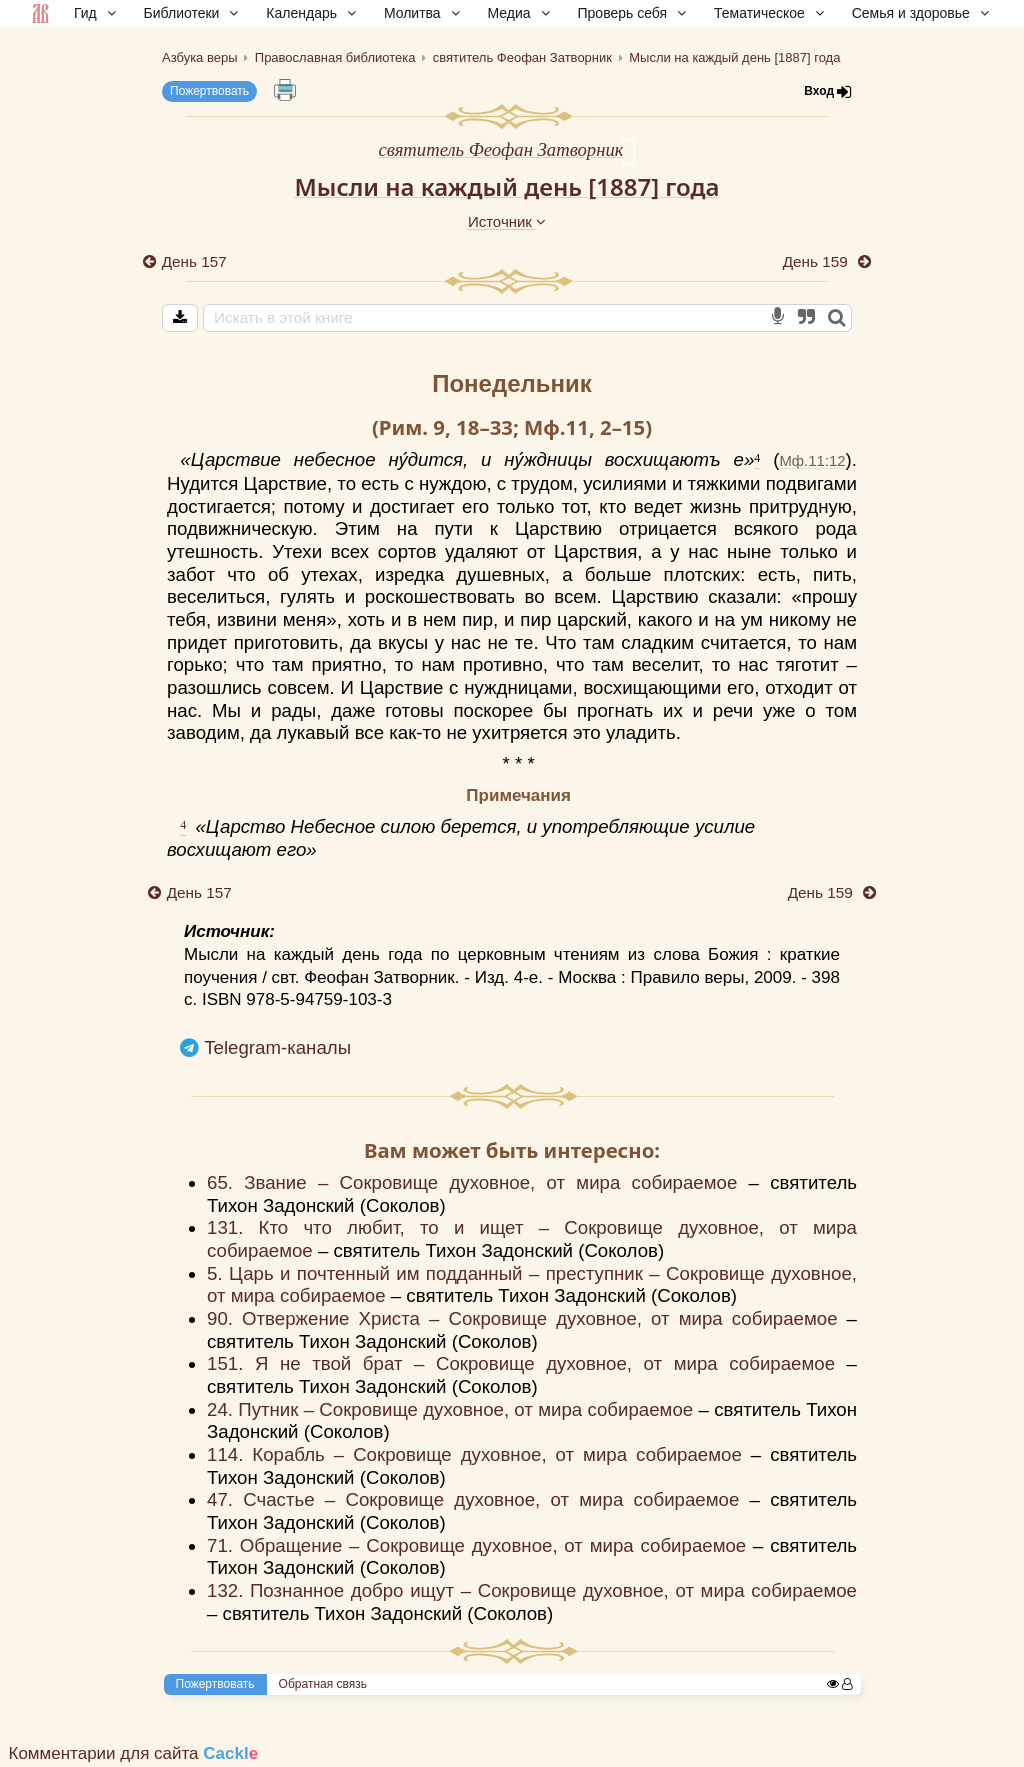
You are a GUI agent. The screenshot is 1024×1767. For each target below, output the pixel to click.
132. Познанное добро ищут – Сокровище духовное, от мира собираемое (532, 1590)
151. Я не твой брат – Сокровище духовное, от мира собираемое (527, 1363)
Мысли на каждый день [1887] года (506, 186)
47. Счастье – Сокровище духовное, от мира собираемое (478, 1499)
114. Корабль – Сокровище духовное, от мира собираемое (479, 1454)
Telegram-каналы (277, 1047)
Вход (828, 91)
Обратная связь (323, 1684)
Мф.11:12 (812, 460)
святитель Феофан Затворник (501, 149)
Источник (507, 221)
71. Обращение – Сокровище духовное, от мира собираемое (480, 1545)
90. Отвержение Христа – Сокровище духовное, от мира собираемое (527, 1318)
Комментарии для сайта (134, 1753)
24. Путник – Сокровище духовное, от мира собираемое (452, 1409)
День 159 (817, 261)
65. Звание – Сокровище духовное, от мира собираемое (478, 1182)
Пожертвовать (209, 91)
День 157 (194, 261)
